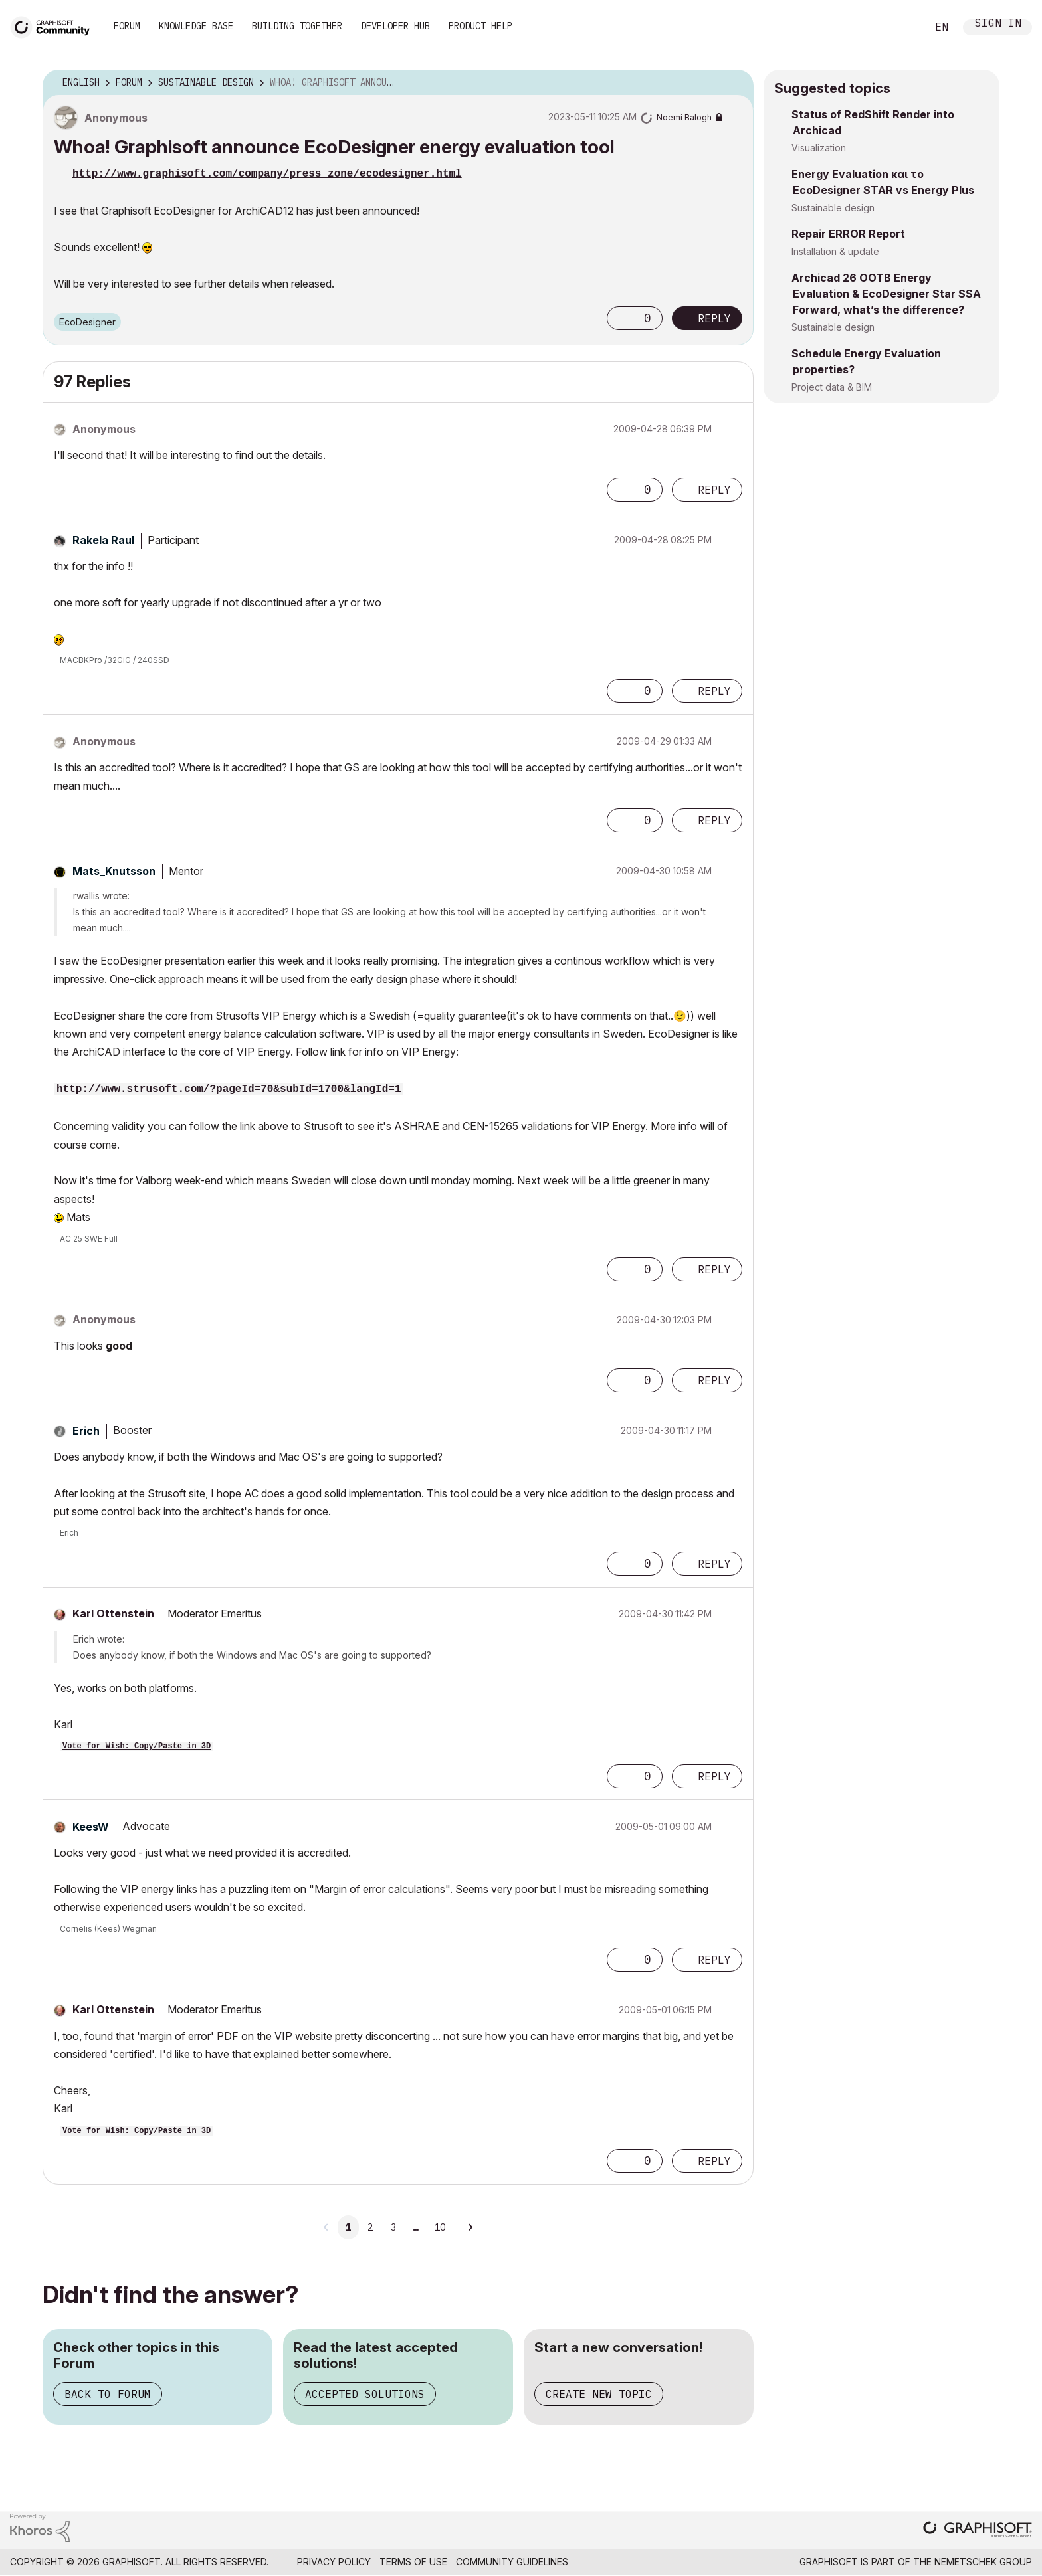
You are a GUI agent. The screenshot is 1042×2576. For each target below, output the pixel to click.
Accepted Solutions (365, 2394)
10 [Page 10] (440, 2227)
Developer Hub (395, 26)
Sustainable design (833, 207)
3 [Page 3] (393, 2227)
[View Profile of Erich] (86, 1430)
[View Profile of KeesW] (90, 1826)
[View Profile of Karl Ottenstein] (113, 1613)
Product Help (480, 26)
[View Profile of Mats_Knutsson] (114, 870)
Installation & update (835, 251)
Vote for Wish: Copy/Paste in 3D (136, 1746)
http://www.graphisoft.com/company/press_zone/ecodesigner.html (267, 174)
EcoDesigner (87, 321)
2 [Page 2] (370, 2227)
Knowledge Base (196, 26)
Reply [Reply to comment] (714, 489)
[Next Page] (470, 2227)
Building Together (297, 26)
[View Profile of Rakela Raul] (103, 540)
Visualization (818, 147)
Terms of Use (413, 2561)
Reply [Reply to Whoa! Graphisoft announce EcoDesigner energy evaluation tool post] (714, 318)
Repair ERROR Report (848, 233)
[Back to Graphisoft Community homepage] (54, 25)
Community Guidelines (512, 2561)
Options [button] (735, 83)
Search (902, 27)
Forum (127, 26)
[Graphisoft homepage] (977, 2530)
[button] (620, 318)
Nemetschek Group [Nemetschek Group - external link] (983, 2561)
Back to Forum (107, 2394)
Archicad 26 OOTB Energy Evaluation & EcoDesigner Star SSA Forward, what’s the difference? (886, 293)
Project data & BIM (831, 387)
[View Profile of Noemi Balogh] (684, 117)
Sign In (998, 24)
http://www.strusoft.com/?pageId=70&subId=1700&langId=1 (228, 1089)
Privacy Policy (334, 2561)
